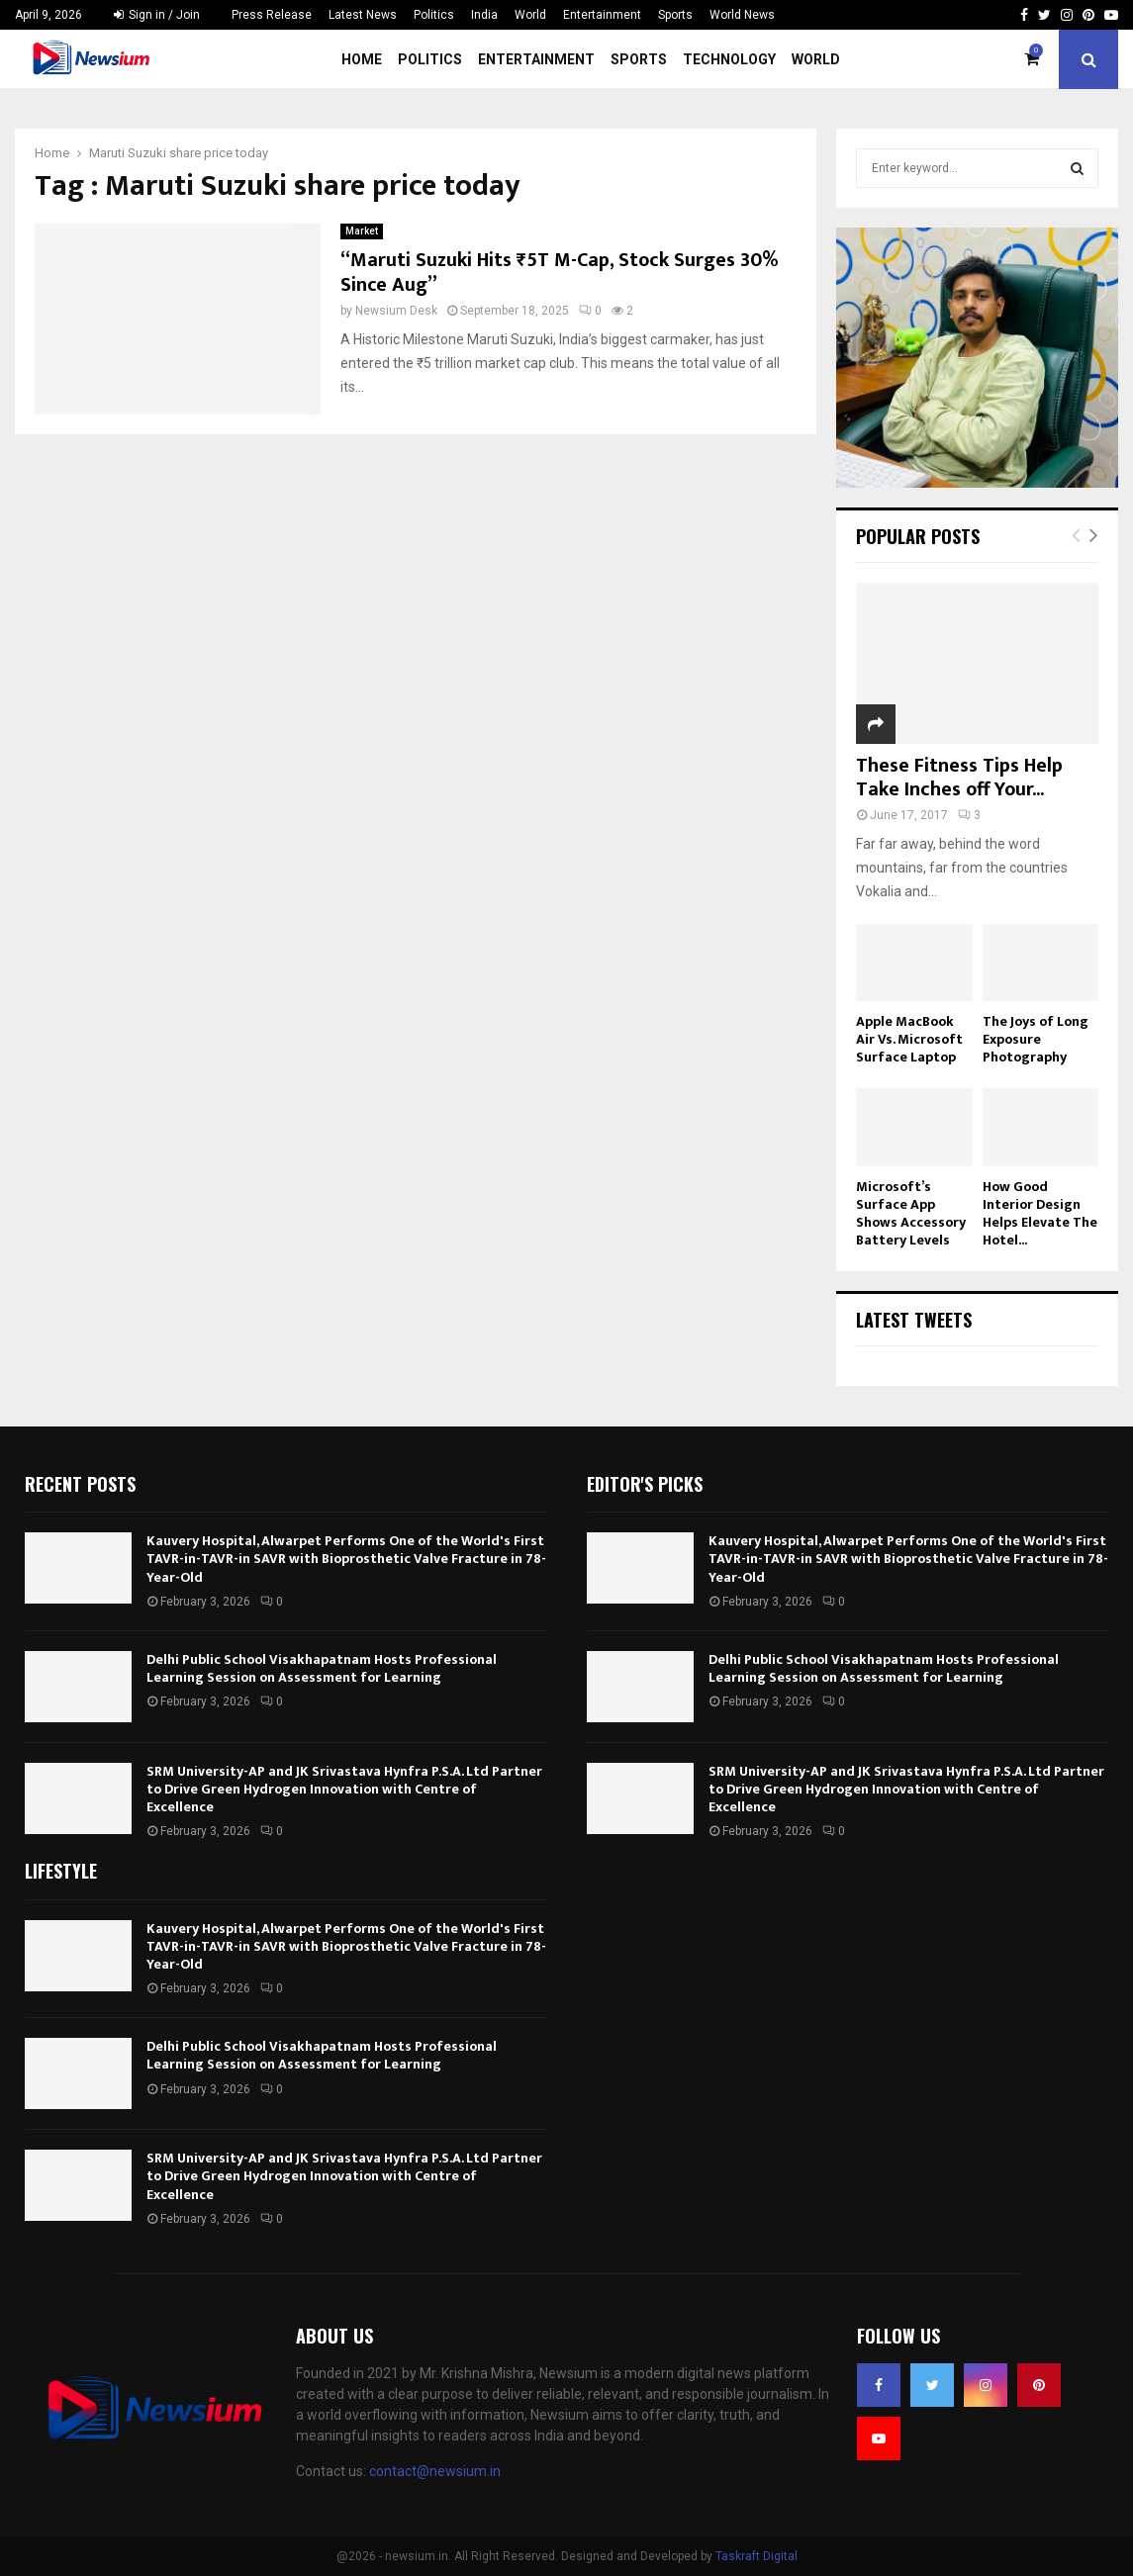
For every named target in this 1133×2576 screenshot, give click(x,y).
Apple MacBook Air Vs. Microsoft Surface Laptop (909, 1039)
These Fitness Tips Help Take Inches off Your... (959, 777)
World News (742, 15)
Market (361, 231)
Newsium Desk (396, 311)
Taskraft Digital (756, 2556)
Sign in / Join (157, 15)
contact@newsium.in (435, 2471)
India (484, 15)
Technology (729, 59)
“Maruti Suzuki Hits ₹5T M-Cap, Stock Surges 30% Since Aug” (559, 272)
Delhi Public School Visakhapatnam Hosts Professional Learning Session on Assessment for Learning (321, 1668)
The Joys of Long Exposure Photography (1035, 1039)
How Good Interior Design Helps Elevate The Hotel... (1040, 1213)
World (530, 15)
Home (361, 59)
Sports (675, 15)
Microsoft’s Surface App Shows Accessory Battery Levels (911, 1213)
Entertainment (602, 15)
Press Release (272, 15)
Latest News (363, 15)
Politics (434, 15)
